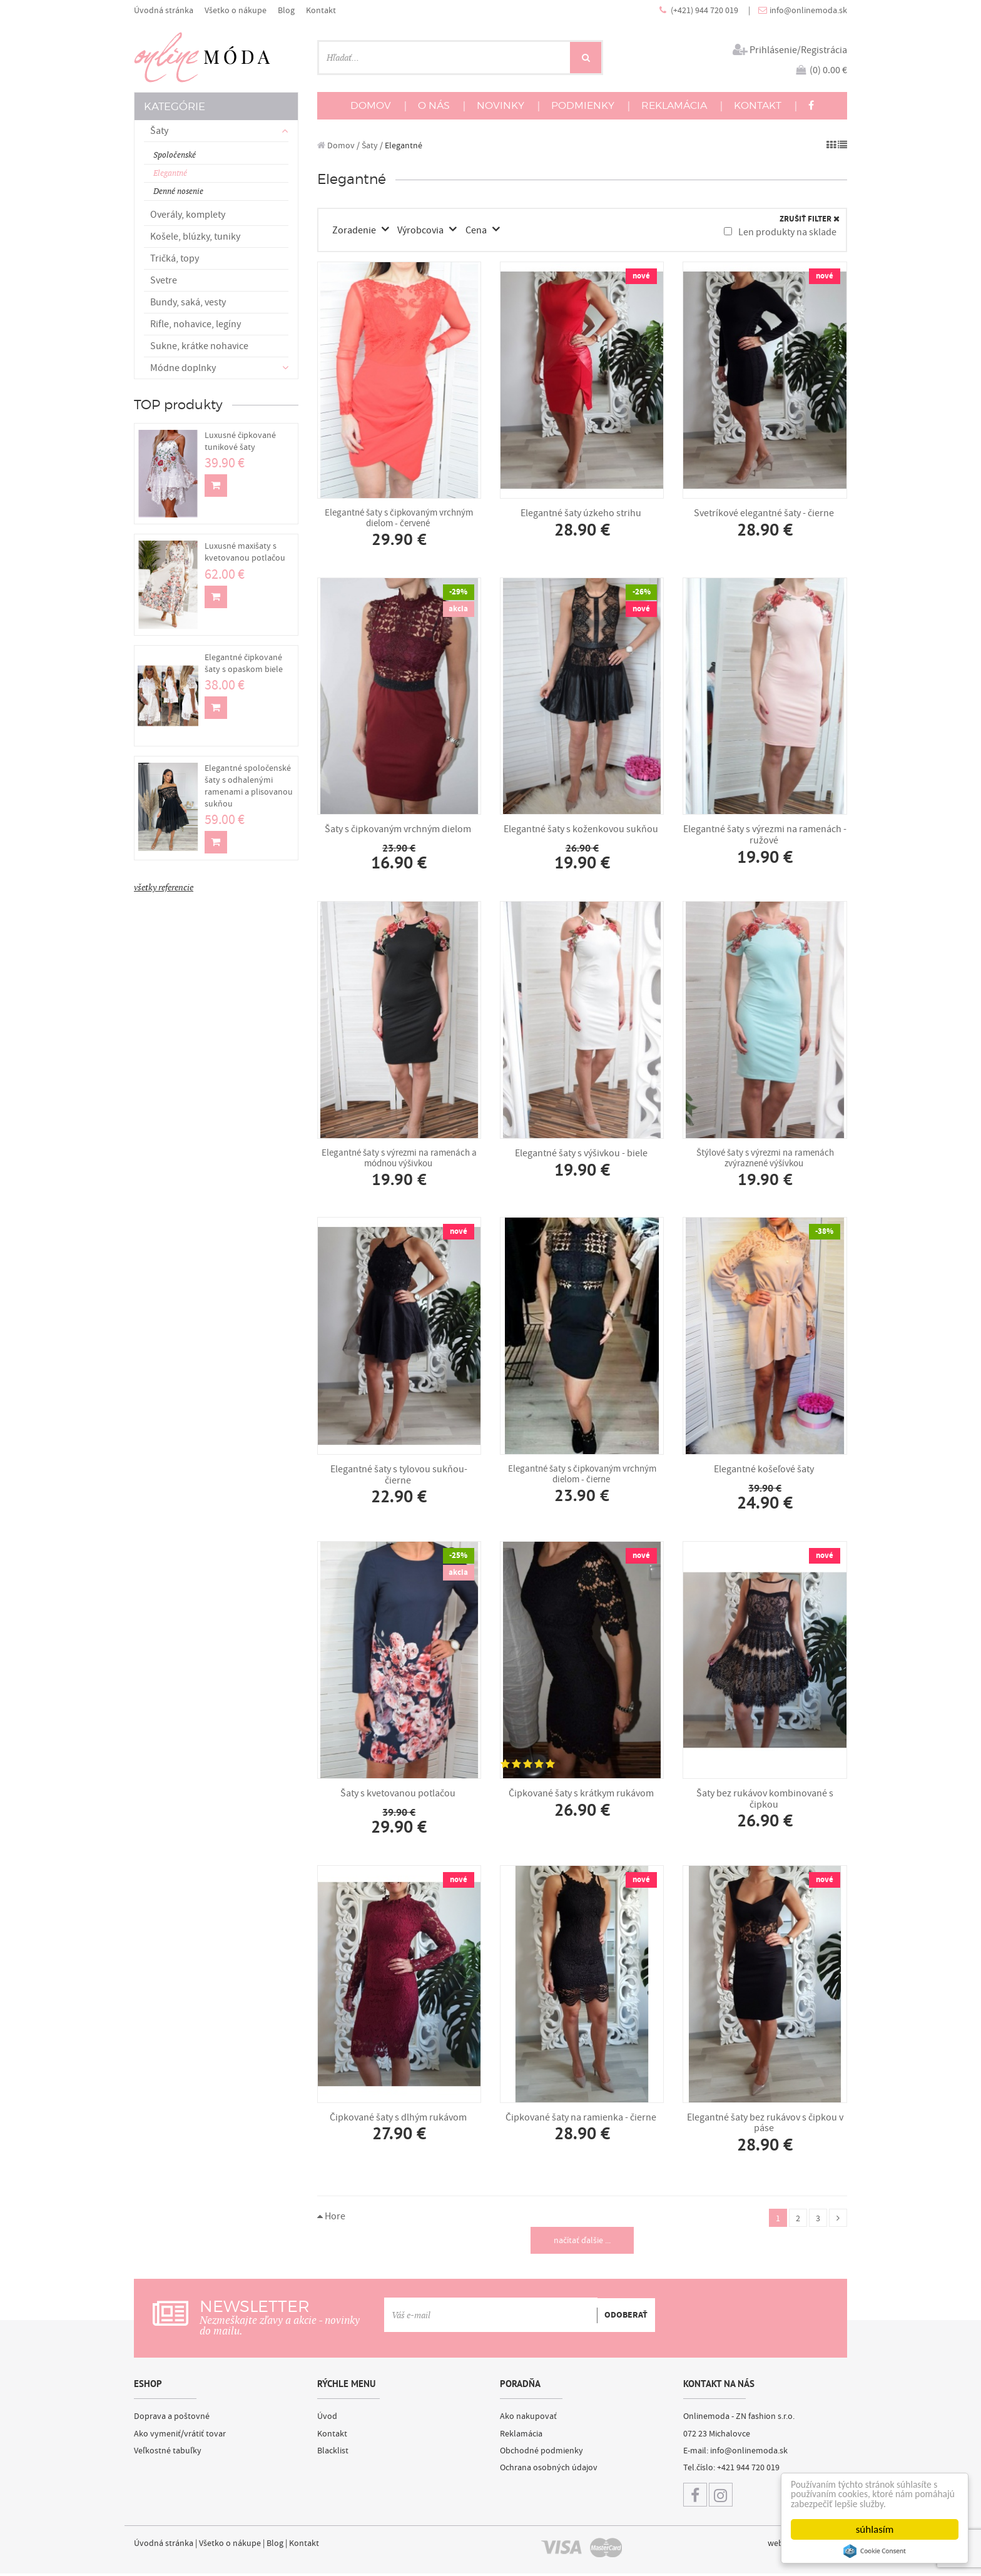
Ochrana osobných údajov (548, 2469)
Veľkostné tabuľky (167, 2452)
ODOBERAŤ (626, 2316)
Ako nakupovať (528, 2418)
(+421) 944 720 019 (705, 10)
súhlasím (875, 2529)
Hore (331, 2217)
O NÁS (434, 105)
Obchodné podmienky (541, 2452)
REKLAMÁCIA (674, 105)
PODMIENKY (582, 105)
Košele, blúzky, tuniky (195, 236)
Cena (478, 230)
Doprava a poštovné (172, 2418)
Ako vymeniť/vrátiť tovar (180, 2435)
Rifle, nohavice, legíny (195, 324)
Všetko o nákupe (236, 10)
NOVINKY (500, 105)
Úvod (327, 2418)
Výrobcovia (423, 230)
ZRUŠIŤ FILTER (810, 219)
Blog (286, 10)
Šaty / (372, 145)
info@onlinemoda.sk (808, 10)
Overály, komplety (187, 214)
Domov (336, 145)
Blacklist (332, 2452)
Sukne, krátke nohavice (199, 346)
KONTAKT (757, 105)
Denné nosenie (178, 191)
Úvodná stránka (163, 10)
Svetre (163, 280)
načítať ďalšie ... (582, 2242)
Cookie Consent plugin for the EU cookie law (874, 2551)
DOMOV (370, 105)
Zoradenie (356, 230)
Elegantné (170, 173)
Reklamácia (521, 2435)
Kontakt (321, 10)
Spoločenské (174, 155)
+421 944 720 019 (748, 2469)
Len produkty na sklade (780, 232)
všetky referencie (163, 887)
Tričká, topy (174, 258)
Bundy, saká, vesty (188, 302)
